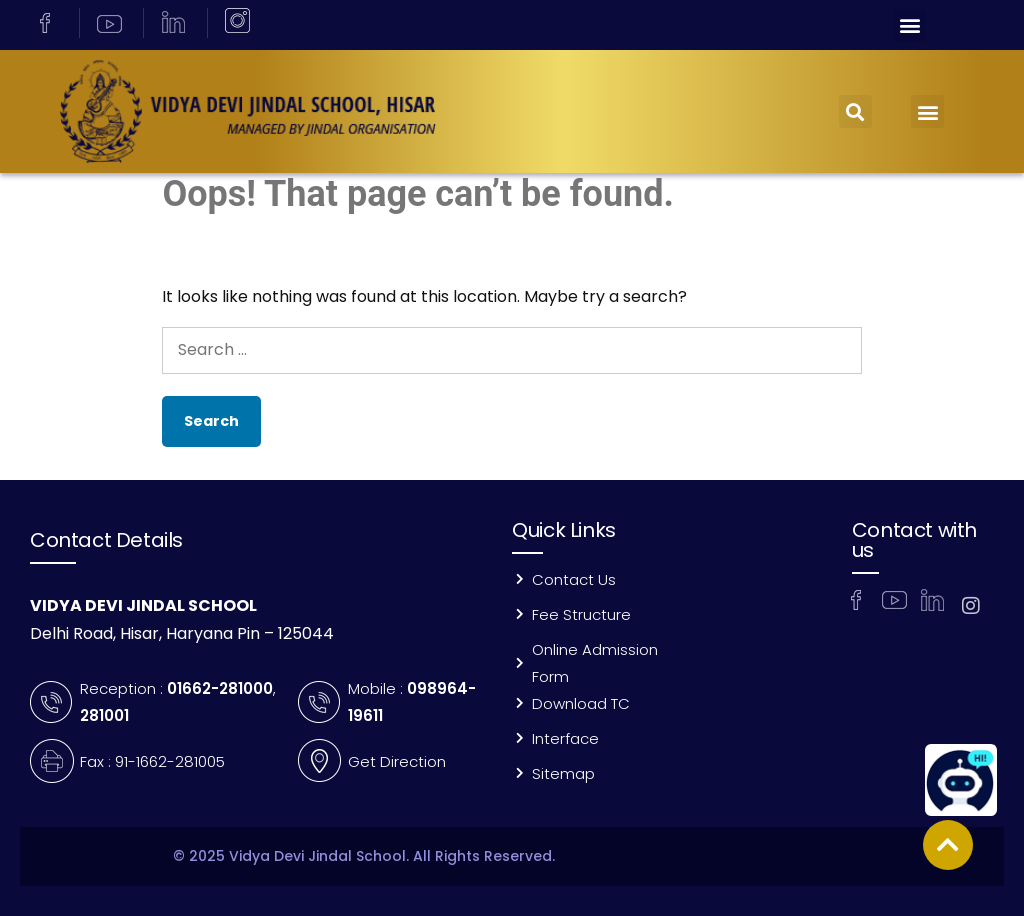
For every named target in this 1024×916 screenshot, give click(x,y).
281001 (104, 715)
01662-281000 (220, 688)
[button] (909, 25)
